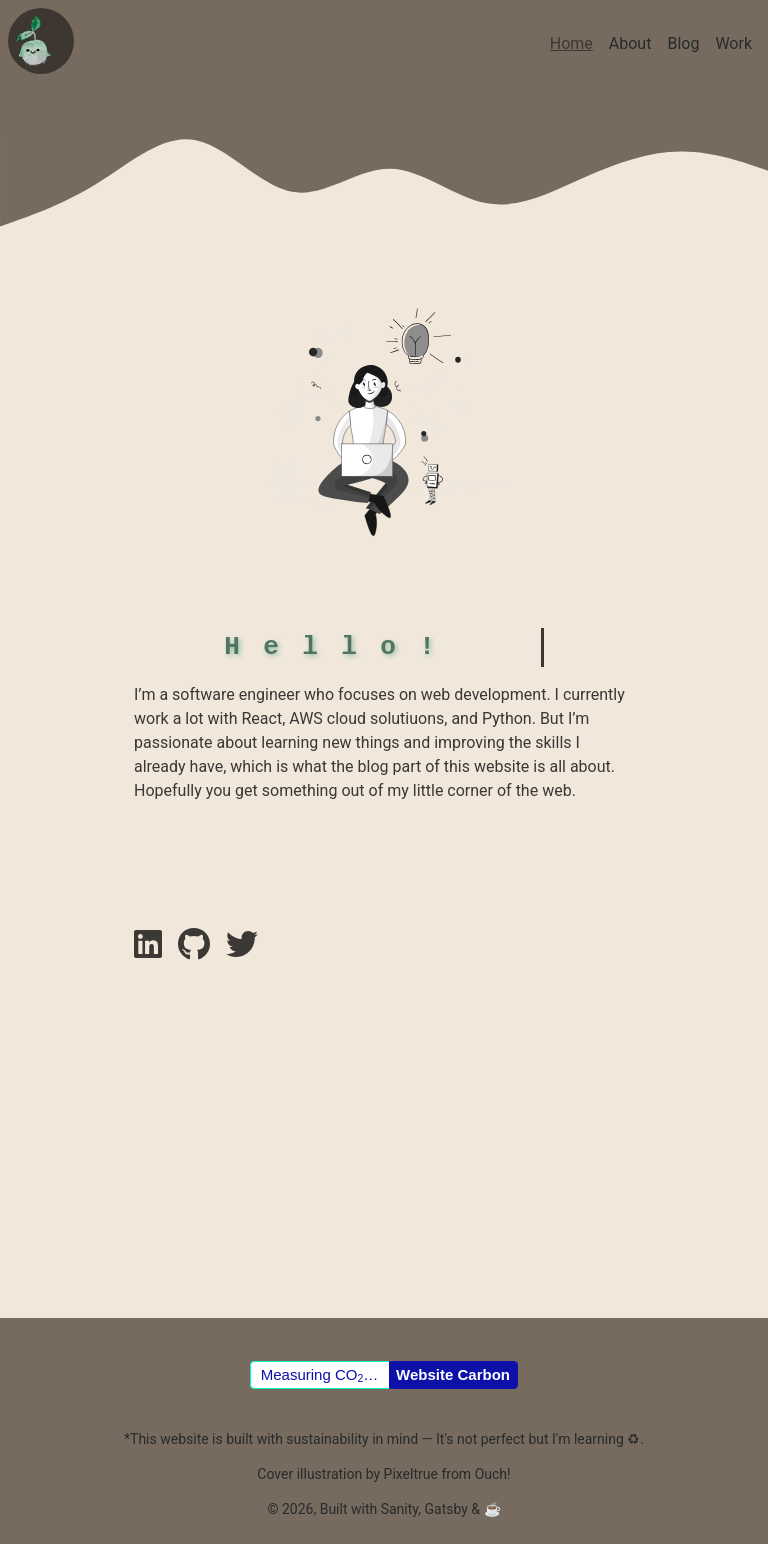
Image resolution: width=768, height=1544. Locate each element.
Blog (683, 43)
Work (733, 43)
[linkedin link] (148, 1059)
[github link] (194, 1059)
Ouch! (493, 1474)
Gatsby (445, 1509)
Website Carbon (453, 1374)
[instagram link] (242, 1059)
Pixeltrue (411, 1474)
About (630, 43)
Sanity (400, 1509)
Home (571, 43)
